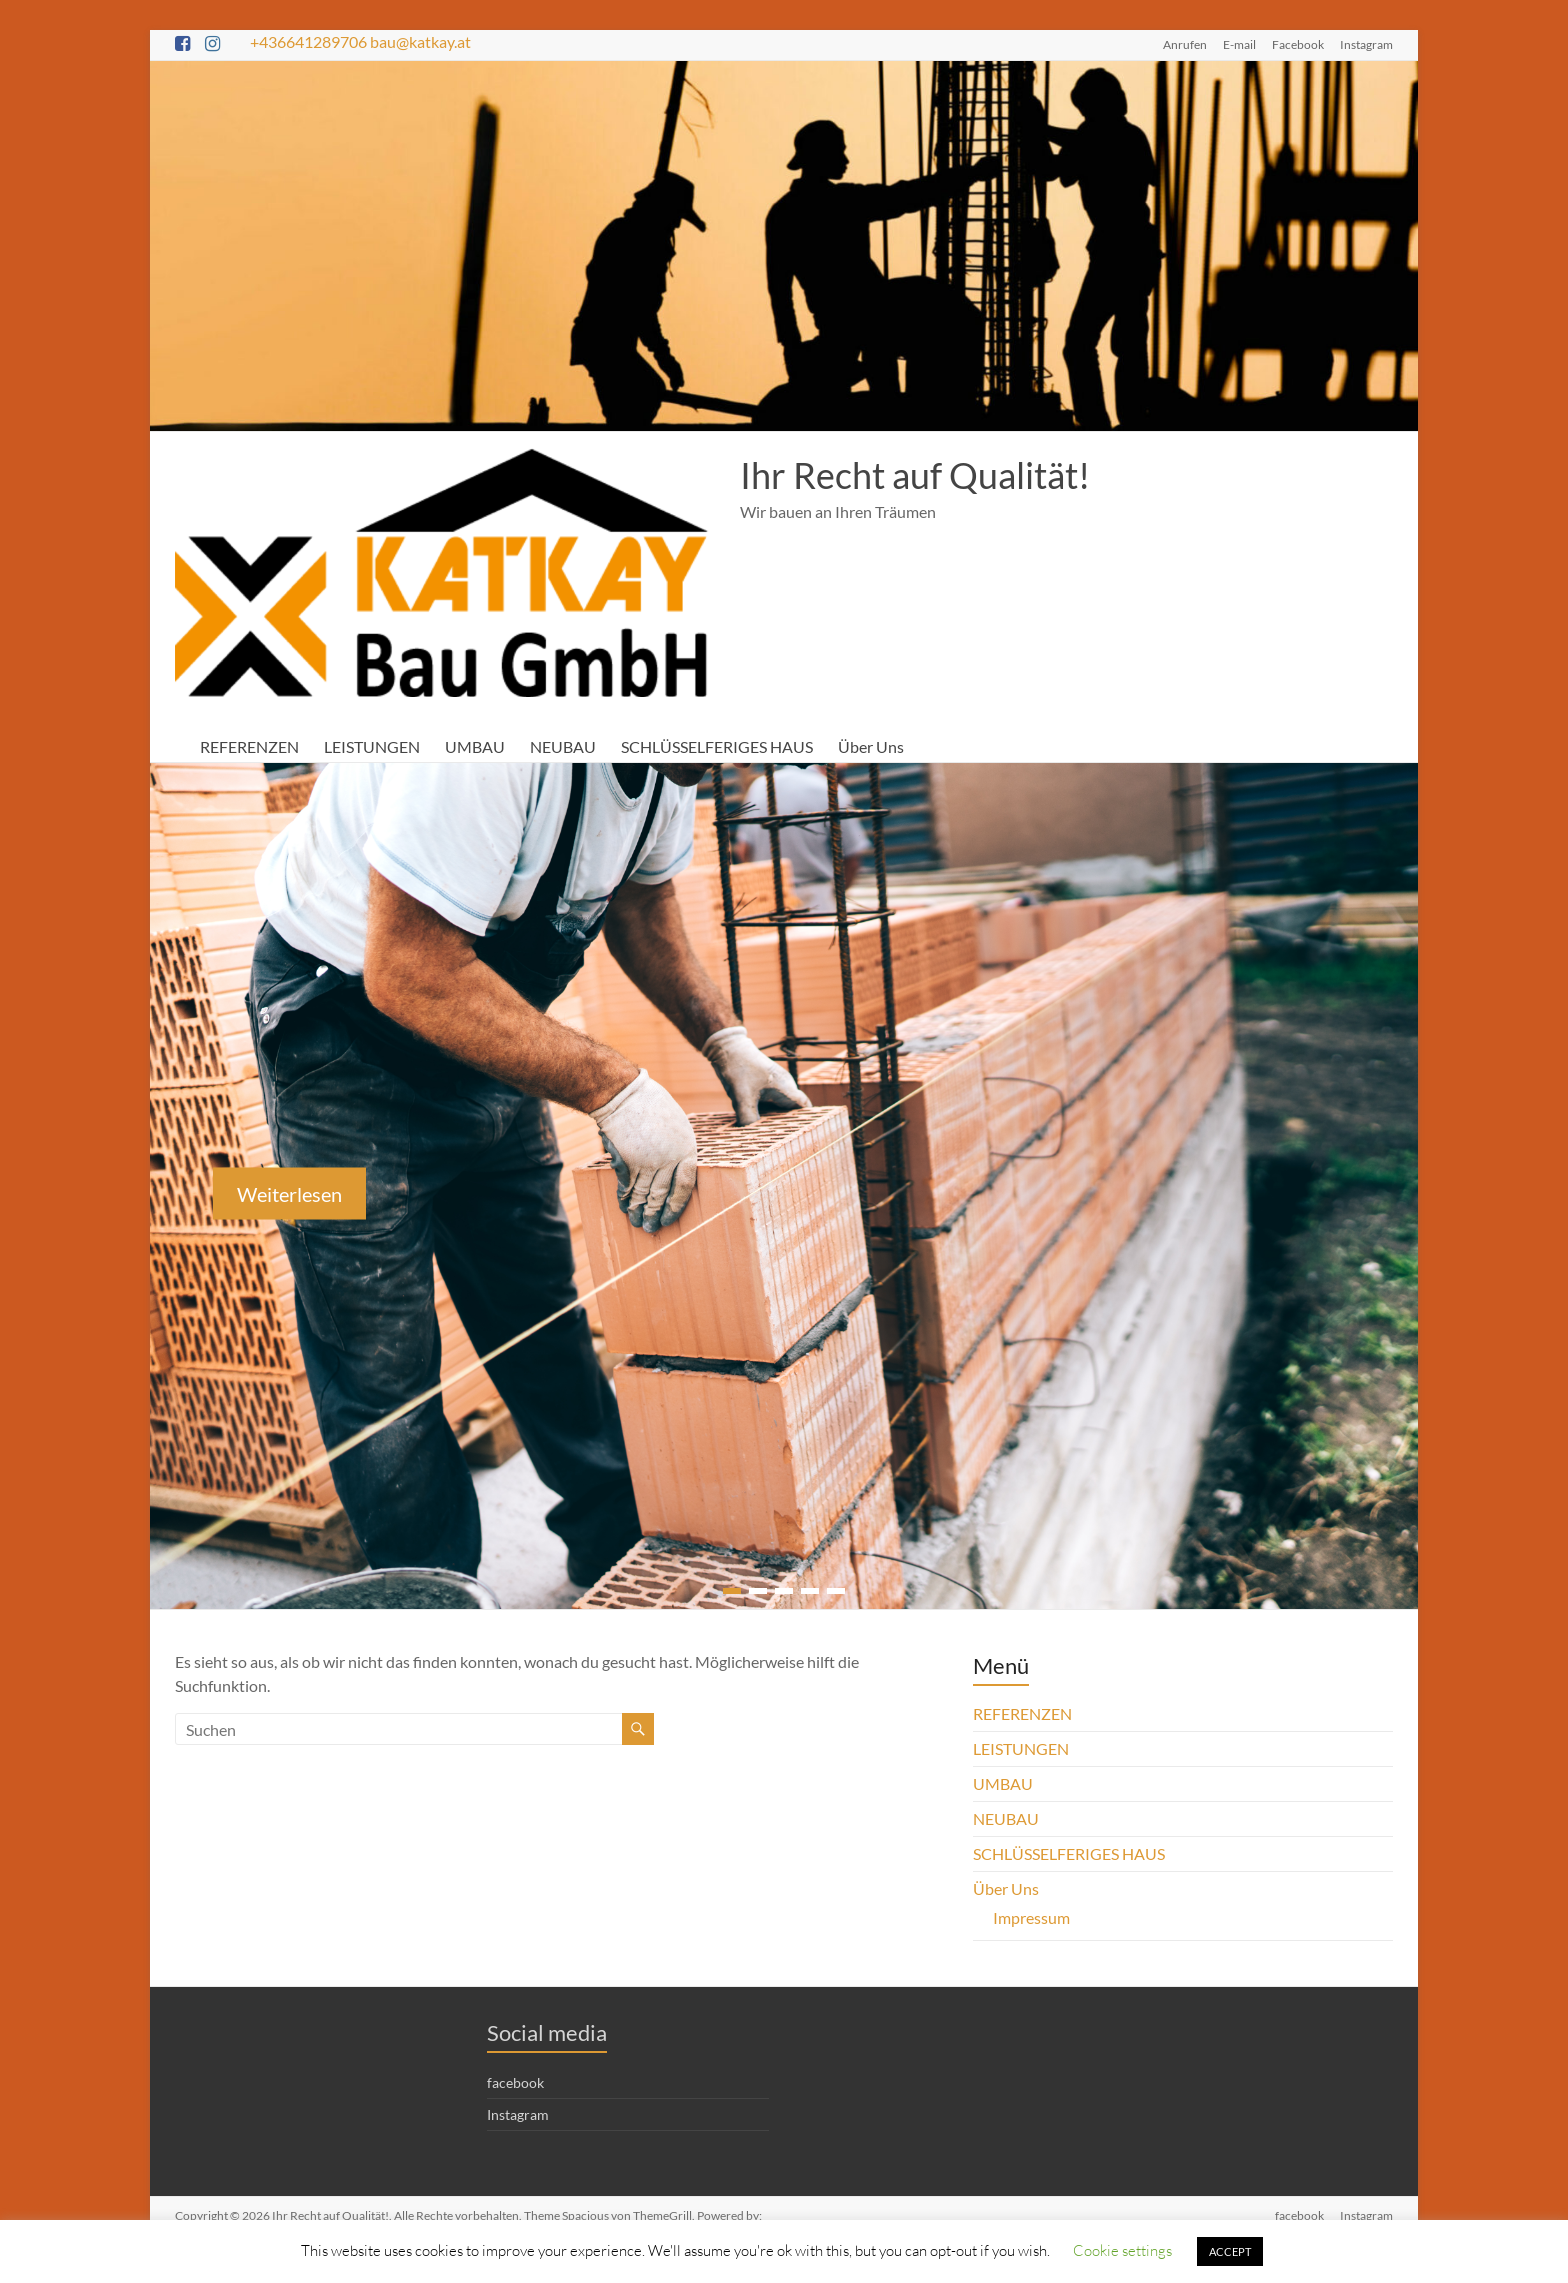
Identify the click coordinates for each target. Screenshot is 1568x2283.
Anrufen (1188, 44)
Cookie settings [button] (1122, 2250)
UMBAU (476, 746)
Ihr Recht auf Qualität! (913, 475)
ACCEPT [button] (1229, 2251)
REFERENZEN (250, 746)
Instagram (1367, 44)
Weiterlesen (290, 1194)
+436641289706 (310, 41)
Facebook (1300, 44)
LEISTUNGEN (373, 746)
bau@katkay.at (426, 41)
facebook (515, 2082)
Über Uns (876, 746)
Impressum (1031, 1917)
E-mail (1242, 44)
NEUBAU (564, 746)
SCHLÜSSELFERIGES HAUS (720, 746)
